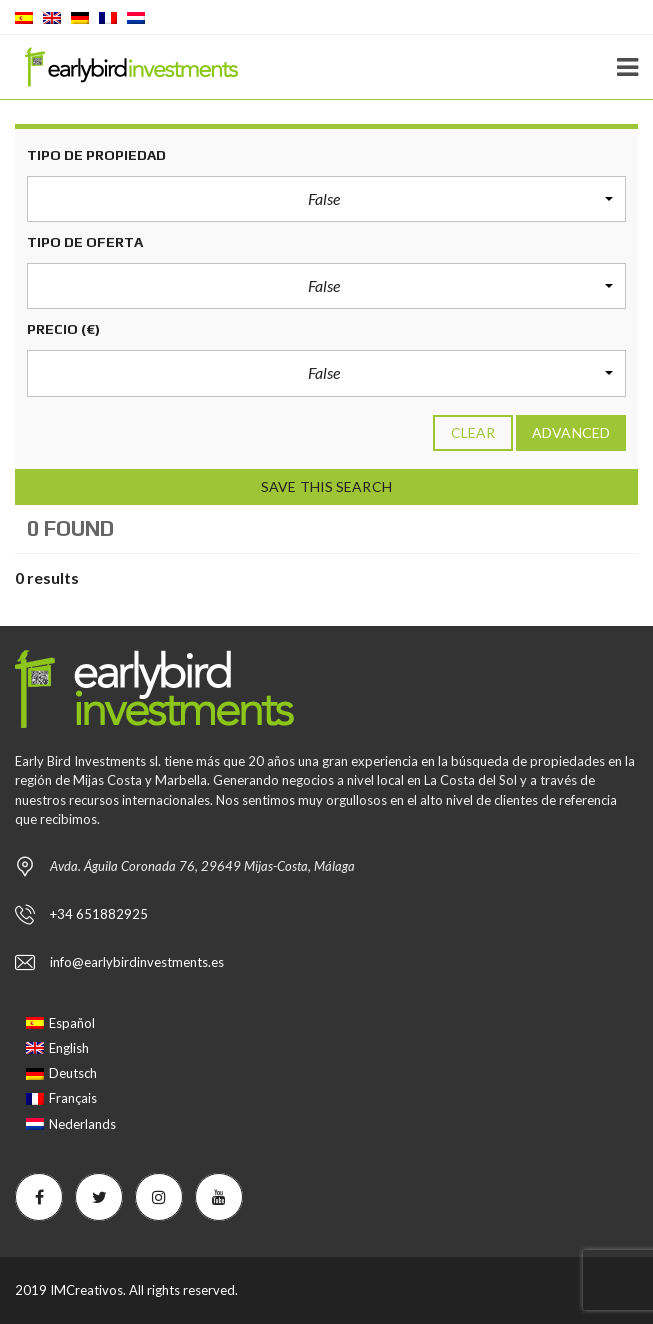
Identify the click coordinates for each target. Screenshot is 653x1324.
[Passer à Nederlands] (71, 1123)
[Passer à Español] (71, 1023)
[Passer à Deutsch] (71, 1073)
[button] (326, 199)
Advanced (571, 433)
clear (473, 433)
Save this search (326, 487)
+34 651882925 (99, 914)
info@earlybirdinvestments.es (137, 962)
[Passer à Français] (71, 1098)
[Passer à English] (71, 1048)
